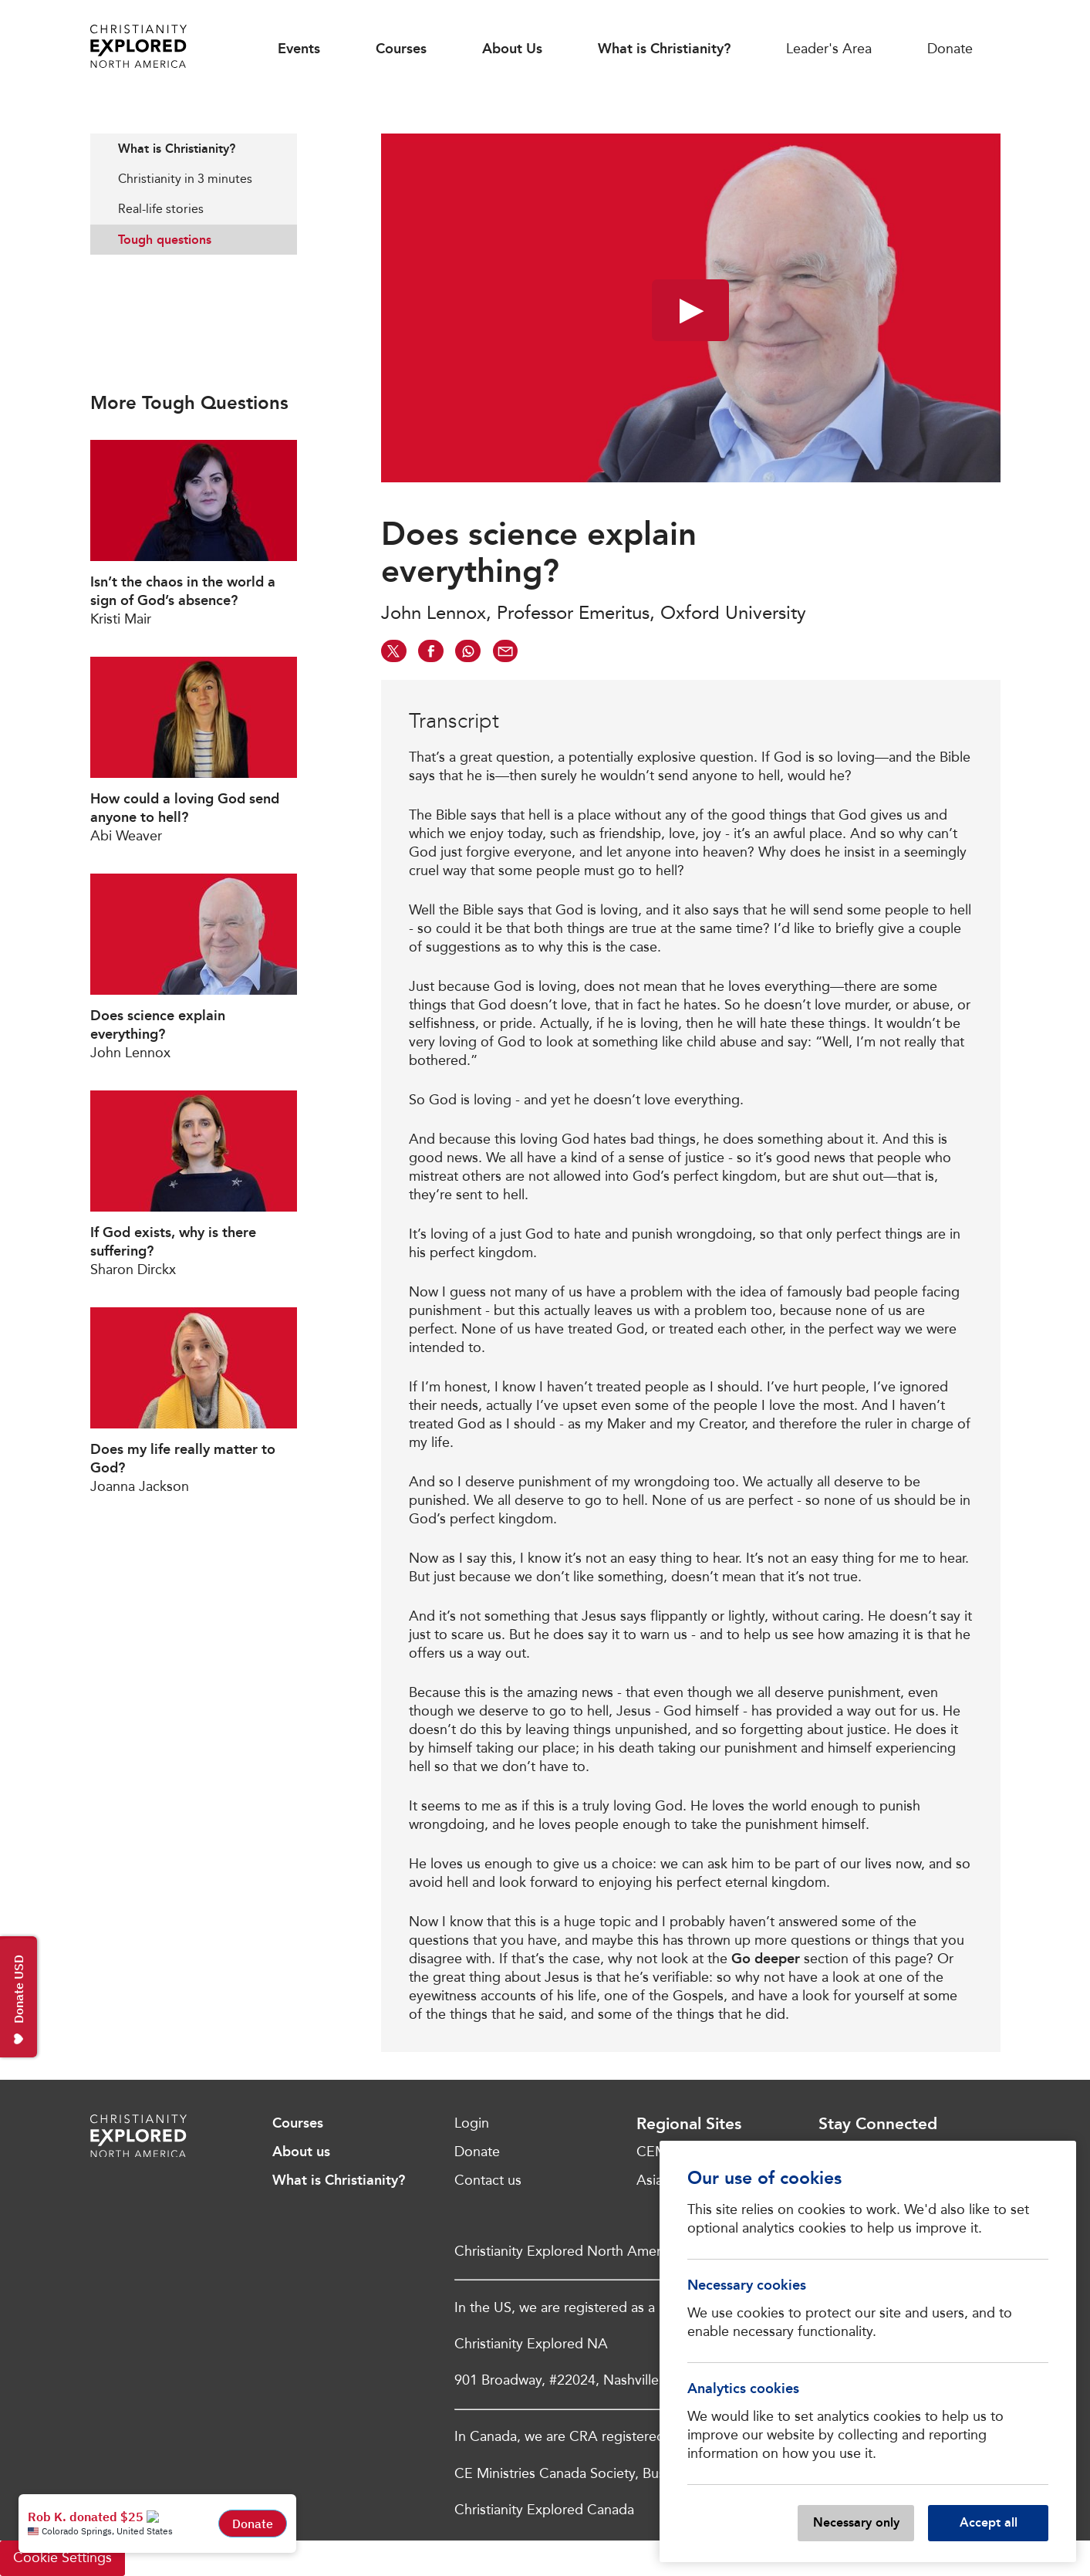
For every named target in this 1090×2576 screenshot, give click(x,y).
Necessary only (856, 2522)
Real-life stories (161, 208)
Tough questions (164, 239)
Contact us (487, 2180)
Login (471, 2123)
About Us (512, 48)
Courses (401, 48)
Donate (950, 48)
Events (299, 48)
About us (301, 2151)
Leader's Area (829, 48)
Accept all (988, 2522)
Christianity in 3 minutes (185, 178)
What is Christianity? (664, 48)
